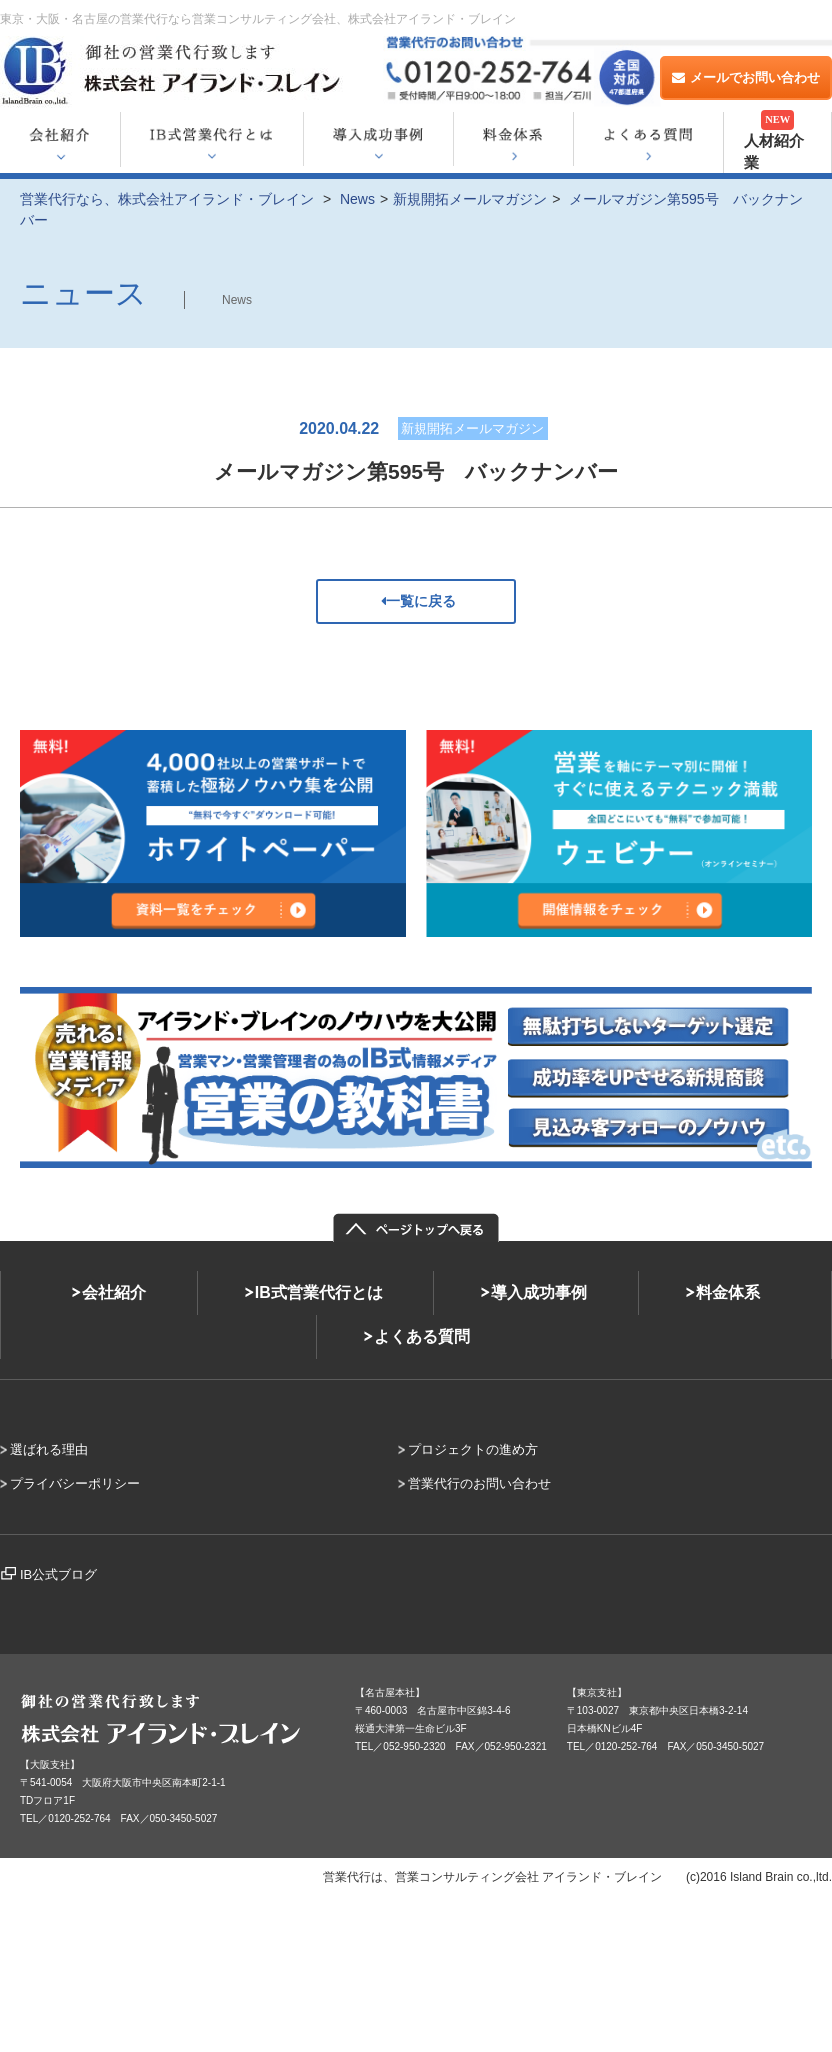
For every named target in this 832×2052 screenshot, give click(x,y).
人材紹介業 (774, 140)
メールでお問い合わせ (746, 77)
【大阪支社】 (50, 1764)
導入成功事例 (539, 1292)
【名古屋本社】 (390, 1692)
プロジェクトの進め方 (473, 1449)
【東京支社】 (597, 1692)
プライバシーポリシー (75, 1483)
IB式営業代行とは (319, 1292)
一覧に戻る (416, 601)
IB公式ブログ (58, 1574)
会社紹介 (114, 1292)
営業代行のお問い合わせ (479, 1483)
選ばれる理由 (49, 1449)
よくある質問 (422, 1336)
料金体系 (728, 1292)
